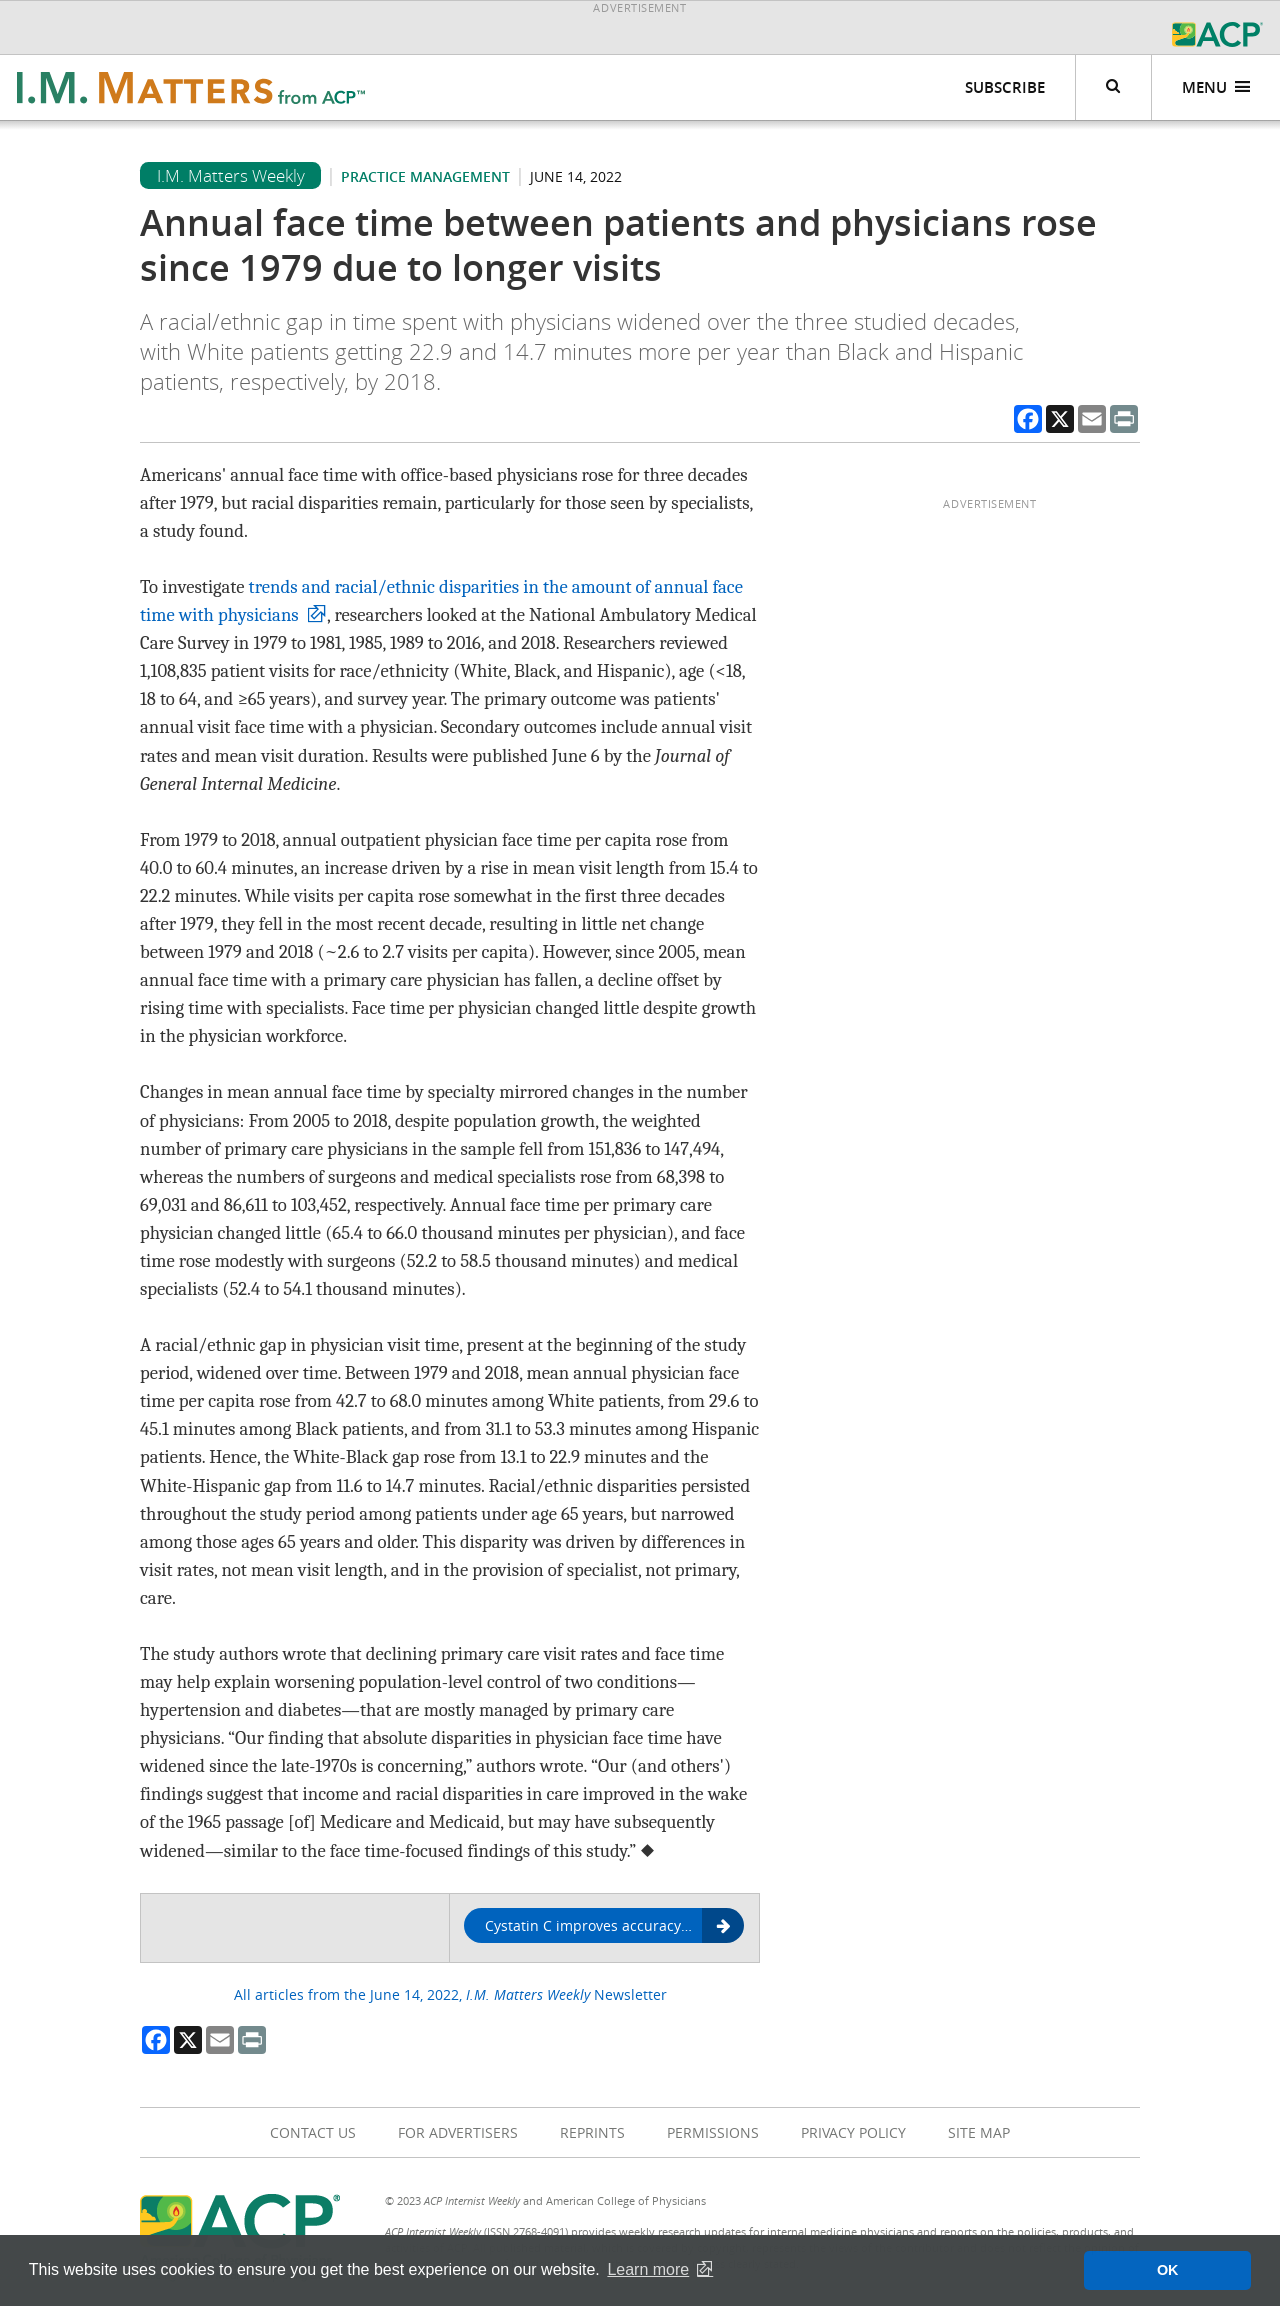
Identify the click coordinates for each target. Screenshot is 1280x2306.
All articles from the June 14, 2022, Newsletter (450, 1994)
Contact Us (313, 2132)
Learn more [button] (648, 2269)
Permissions (713, 2132)
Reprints (592, 2132)
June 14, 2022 (576, 176)
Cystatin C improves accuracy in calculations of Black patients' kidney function (614, 1927)
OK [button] (1168, 2270)
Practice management (425, 176)
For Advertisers (458, 2132)
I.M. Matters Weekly (231, 175)
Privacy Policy (853, 2132)
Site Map (979, 2132)
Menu (1216, 87)
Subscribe (1005, 87)
